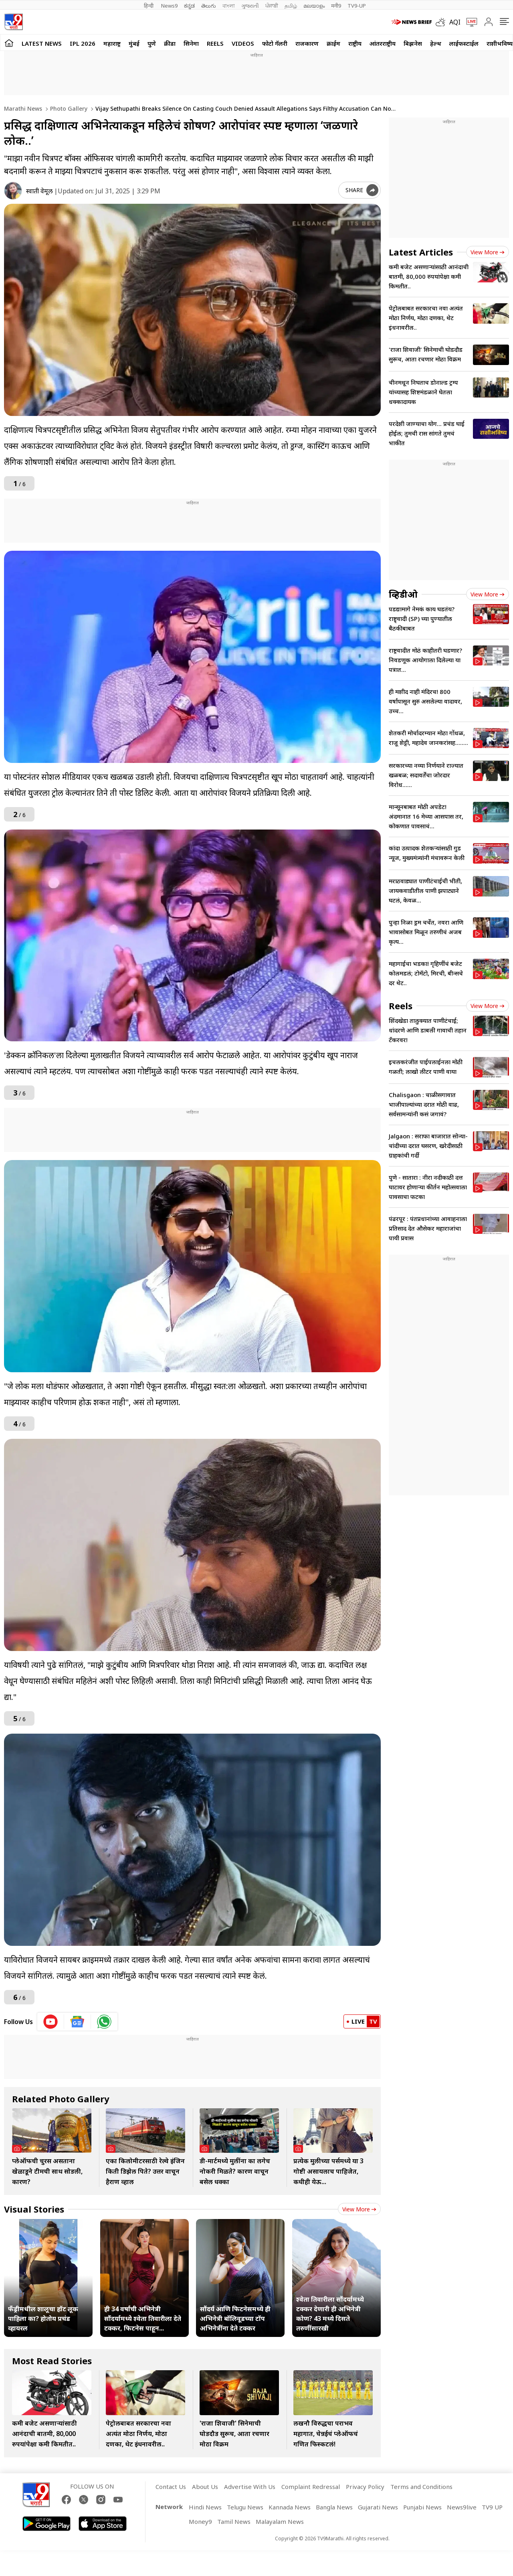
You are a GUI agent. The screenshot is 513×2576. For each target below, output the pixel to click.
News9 (169, 5)
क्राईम (333, 43)
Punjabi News (422, 2507)
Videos (243, 43)
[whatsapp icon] (104, 2021)
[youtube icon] (50, 2021)
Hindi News (205, 2507)
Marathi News (23, 108)
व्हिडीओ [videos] (403, 594)
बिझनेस (413, 43)
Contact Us (171, 2487)
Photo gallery (67, 108)
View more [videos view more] (488, 594)
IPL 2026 (82, 43)
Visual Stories (34, 2209)
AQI (454, 22)
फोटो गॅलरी (274, 43)
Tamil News (233, 2521)
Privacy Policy (365, 2487)
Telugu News (245, 2507)
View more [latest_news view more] (488, 252)
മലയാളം (314, 5)
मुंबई (134, 43)
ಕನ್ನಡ (189, 5)
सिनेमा (191, 43)
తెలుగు (208, 5)
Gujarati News (378, 2507)
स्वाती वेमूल (39, 191)
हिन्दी (149, 5)
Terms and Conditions (421, 2487)
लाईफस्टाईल (464, 43)
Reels (215, 43)
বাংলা (228, 5)
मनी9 (336, 5)
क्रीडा (170, 43)
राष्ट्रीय (355, 43)
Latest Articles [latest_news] (421, 252)
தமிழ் (291, 5)
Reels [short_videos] (400, 1006)
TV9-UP (356, 5)
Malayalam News (280, 2521)
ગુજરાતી (250, 5)
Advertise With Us (249, 2487)
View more (359, 2209)
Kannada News (290, 2507)
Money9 (200, 2521)
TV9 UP (492, 2507)
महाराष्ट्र (112, 43)
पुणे (151, 43)
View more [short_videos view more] (488, 1006)
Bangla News (334, 2507)
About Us (205, 2487)
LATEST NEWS (42, 43)
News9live (462, 2507)
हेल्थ (435, 43)
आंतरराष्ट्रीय (383, 43)
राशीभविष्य (500, 43)
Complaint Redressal (310, 2487)
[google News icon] (77, 2021)
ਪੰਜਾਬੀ (271, 5)
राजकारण (307, 43)
